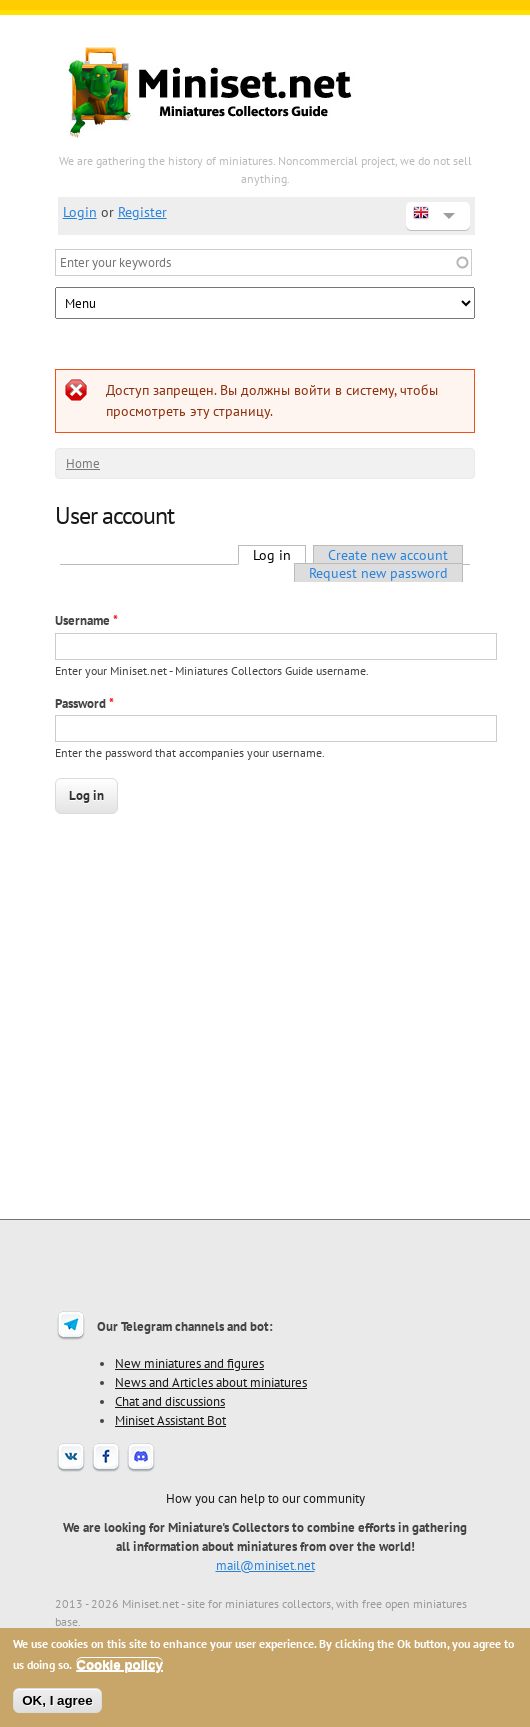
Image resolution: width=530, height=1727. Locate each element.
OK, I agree (57, 1700)
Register (142, 212)
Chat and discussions (170, 1401)
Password (84, 703)
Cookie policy (119, 1664)
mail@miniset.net (265, 1565)
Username (86, 620)
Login (80, 212)
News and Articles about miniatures (211, 1382)
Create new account (388, 555)
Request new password (378, 573)
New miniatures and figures (189, 1363)
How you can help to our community (265, 1498)
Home (83, 463)
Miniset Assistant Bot (170, 1420)
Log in (279, 555)
